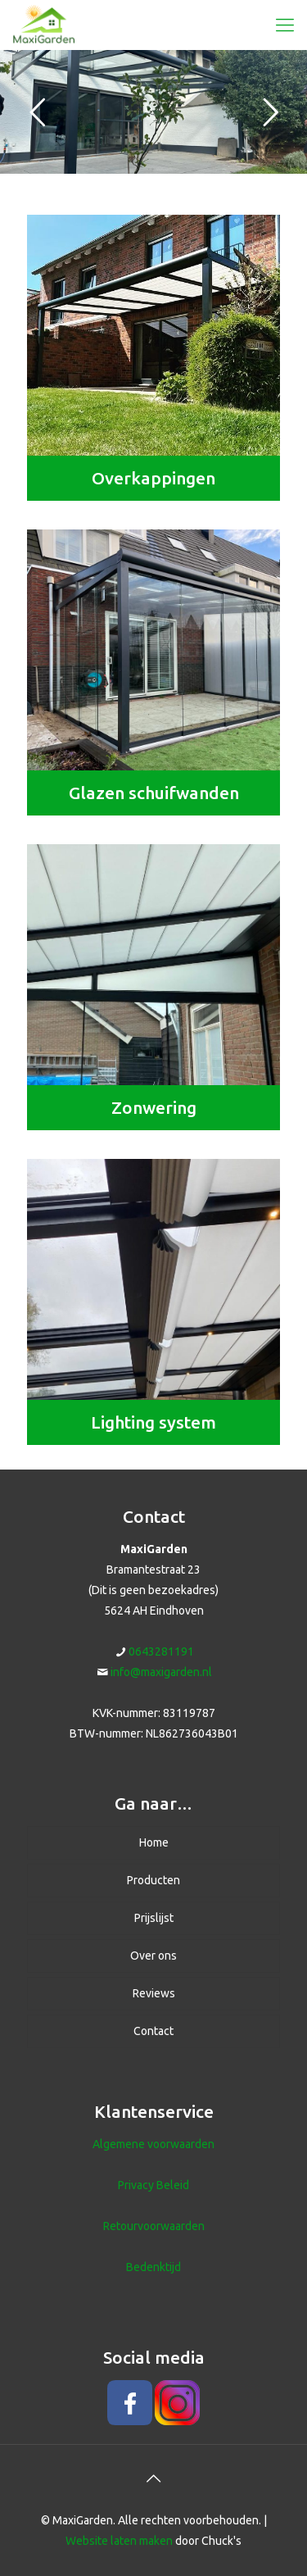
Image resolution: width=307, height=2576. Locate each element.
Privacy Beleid (153, 2185)
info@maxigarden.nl (161, 1672)
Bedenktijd (153, 2267)
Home (154, 1842)
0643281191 (161, 1651)
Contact (153, 2031)
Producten (153, 1880)
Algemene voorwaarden (153, 2144)
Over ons (153, 1955)
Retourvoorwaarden (154, 2226)
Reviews (154, 1993)
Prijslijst (154, 1917)
